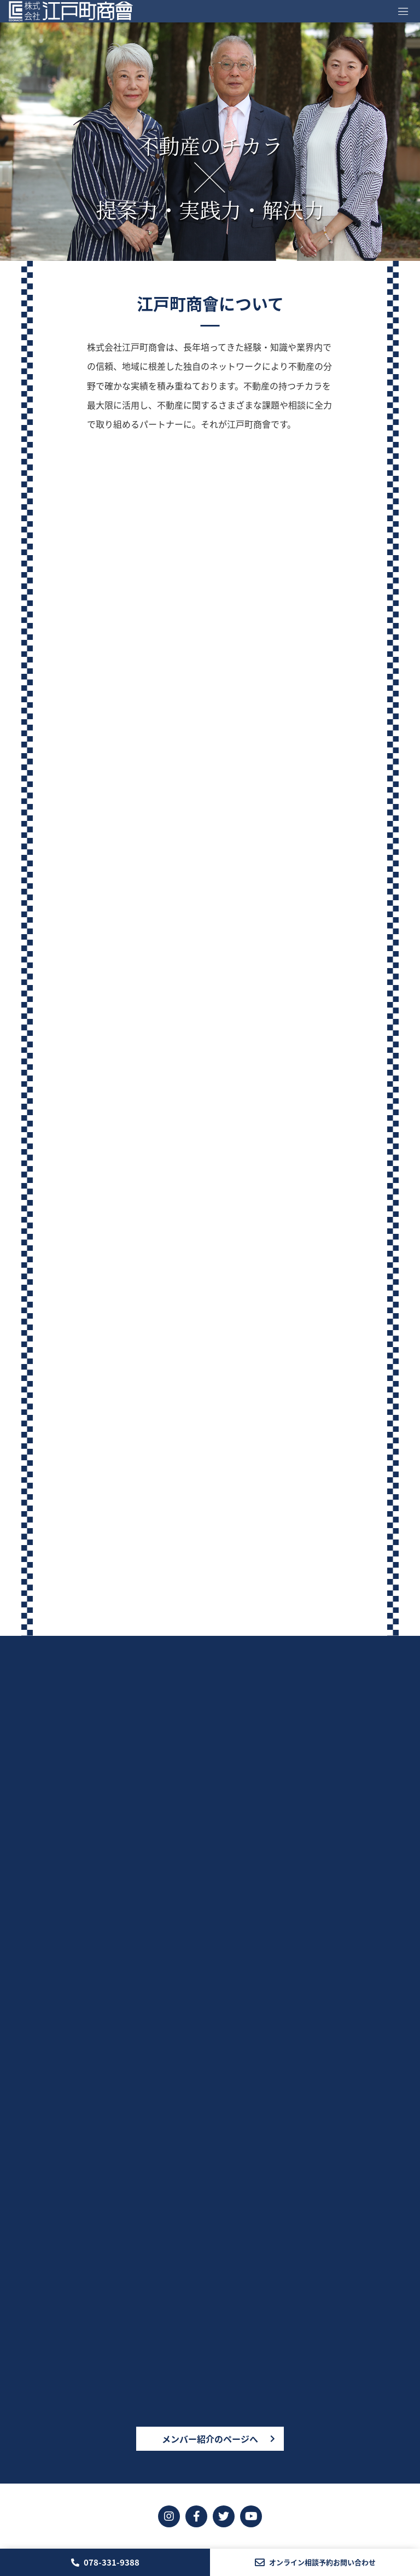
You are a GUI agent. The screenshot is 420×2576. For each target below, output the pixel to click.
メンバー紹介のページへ (210, 2438)
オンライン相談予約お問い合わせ (315, 2562)
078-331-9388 (105, 2562)
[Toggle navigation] (403, 11)
